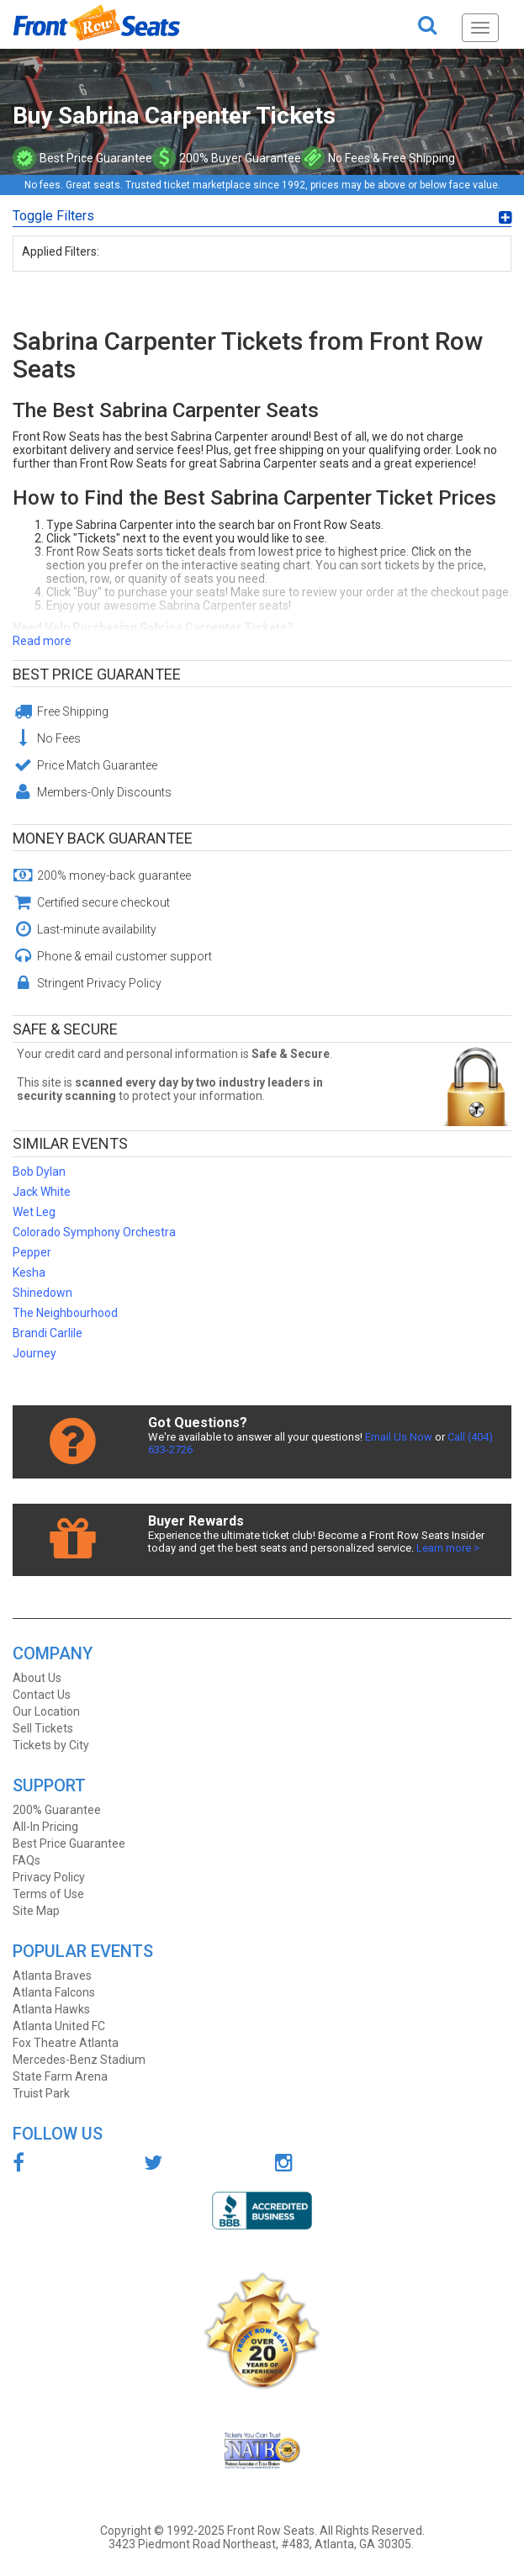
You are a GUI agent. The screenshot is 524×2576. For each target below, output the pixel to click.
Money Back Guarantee (103, 838)
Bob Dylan (39, 1171)
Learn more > (447, 1548)
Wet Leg (34, 1212)
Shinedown (42, 1292)
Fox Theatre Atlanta (66, 2043)
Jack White (42, 1191)
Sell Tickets (43, 1728)
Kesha (29, 1272)
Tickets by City (51, 1745)
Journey (34, 1353)
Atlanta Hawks (51, 2009)
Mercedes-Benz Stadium (79, 2059)
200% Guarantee (57, 1810)
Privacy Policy (49, 1877)
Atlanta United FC (59, 2026)
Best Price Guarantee (97, 674)
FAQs (26, 1860)
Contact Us (42, 1694)
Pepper (32, 1252)
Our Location (46, 1711)
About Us (37, 1678)
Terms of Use (48, 1894)
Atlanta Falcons (54, 1992)
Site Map (36, 1910)
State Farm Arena (60, 2076)
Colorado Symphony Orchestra (94, 1232)
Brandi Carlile (47, 1333)
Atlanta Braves (52, 1975)
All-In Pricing (45, 1826)
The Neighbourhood (65, 1313)
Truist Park (41, 2093)
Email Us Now (398, 1437)
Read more (42, 641)
